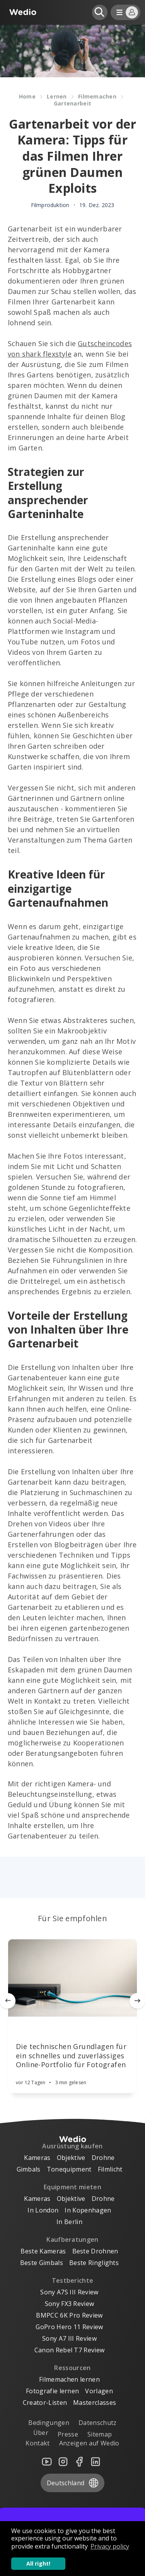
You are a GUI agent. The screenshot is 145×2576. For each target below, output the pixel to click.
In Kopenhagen (88, 2210)
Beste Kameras (43, 2251)
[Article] (72, 1978)
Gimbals (29, 2169)
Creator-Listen (45, 2402)
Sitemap (99, 2434)
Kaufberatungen (72, 2239)
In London (42, 2210)
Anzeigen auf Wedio (89, 2443)
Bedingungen (48, 2422)
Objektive (71, 2157)
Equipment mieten (72, 2187)
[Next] (137, 2000)
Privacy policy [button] (109, 2546)
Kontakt (37, 2443)
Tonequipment (69, 2169)
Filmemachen (97, 96)
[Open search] (99, 12)
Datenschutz (97, 2422)
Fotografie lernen (52, 2391)
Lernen (57, 96)
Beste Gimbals (41, 2262)
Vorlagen (99, 2391)
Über (40, 2432)
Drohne (103, 2157)
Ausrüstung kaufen (72, 2146)
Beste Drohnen (95, 2251)
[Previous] (7, 2000)
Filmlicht (110, 2169)
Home (27, 96)
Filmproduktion (50, 205)
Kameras (37, 2157)
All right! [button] (38, 2563)
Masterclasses (94, 2402)
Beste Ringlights (94, 2262)
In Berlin (69, 2221)
